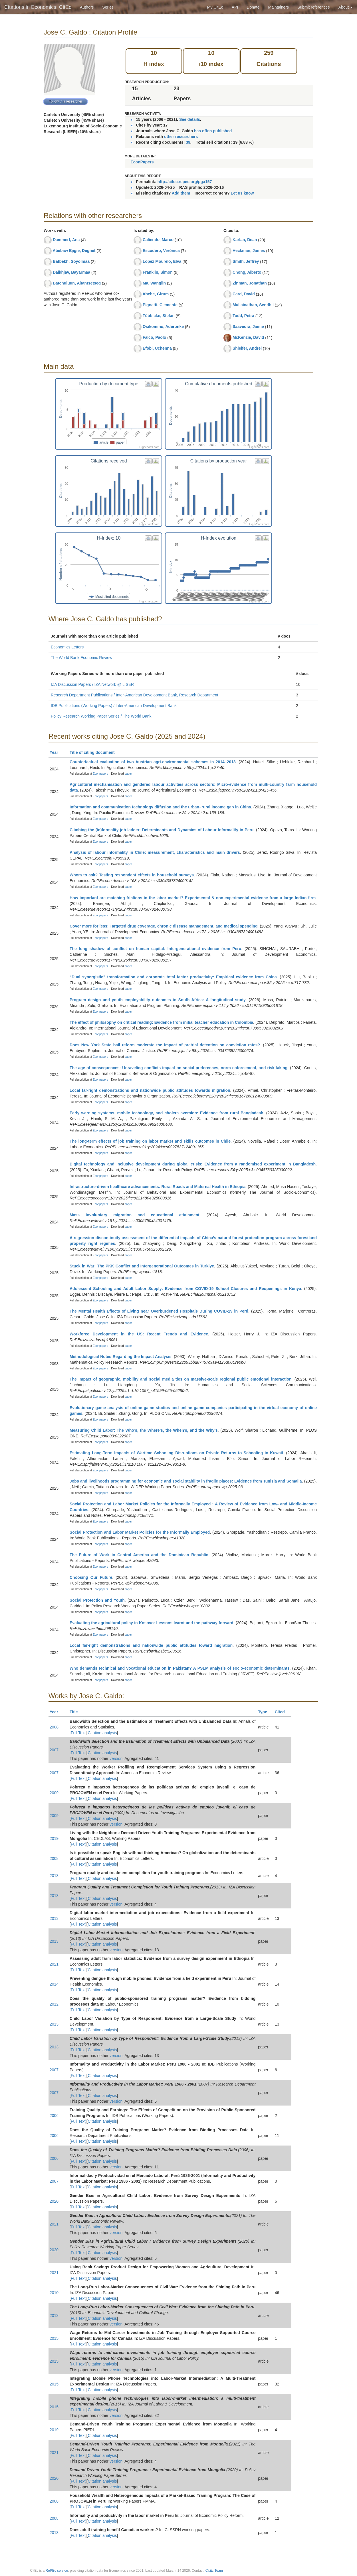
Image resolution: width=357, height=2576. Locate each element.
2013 (54, 1875)
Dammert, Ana (66, 239)
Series (108, 7)
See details (189, 119)
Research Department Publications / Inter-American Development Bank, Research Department (134, 695)
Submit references (313, 7)
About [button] (345, 7)
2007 (54, 1750)
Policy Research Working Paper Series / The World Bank (101, 716)
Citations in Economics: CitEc (37, 7)
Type (265, 1712)
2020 (54, 2201)
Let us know (242, 193)
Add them (181, 193)
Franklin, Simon (158, 272)
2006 (54, 2115)
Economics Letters (67, 647)
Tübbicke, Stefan (159, 315)
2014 (54, 1984)
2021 (54, 1964)
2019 (54, 1838)
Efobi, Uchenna (157, 348)
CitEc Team (214, 2571)
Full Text (78, 1732)
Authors (87, 7)
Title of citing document (95, 752)
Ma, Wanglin (154, 283)
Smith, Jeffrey (246, 261)
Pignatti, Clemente (160, 305)
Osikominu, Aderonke (163, 326)
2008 (54, 1727)
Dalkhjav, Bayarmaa (71, 272)
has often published (213, 131)
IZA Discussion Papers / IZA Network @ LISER (92, 684)
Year (56, 752)
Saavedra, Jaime (248, 326)
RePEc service (57, 2571)
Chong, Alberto (247, 272)
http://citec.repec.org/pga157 (185, 181)
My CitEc (215, 7)
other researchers (181, 136)
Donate (253, 7)
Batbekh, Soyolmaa (71, 261)
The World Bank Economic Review (81, 657)
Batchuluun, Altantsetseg (77, 283)
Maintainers (278, 7)
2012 (54, 2004)
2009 (54, 1792)
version (116, 1758)
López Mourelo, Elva (162, 261)
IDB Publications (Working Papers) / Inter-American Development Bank (114, 705)
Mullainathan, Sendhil (253, 305)
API (235, 7)
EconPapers (142, 162)
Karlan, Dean (245, 239)
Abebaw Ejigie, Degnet (74, 250)
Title (76, 1712)
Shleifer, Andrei (247, 348)
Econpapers (100, 773)
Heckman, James (249, 250)
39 (188, 142)
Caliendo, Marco (158, 239)
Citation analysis (102, 1732)
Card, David (244, 294)
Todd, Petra (243, 315)
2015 (54, 2338)
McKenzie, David (248, 337)
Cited (282, 1712)
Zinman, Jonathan (250, 283)
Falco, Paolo (154, 337)
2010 (54, 2292)
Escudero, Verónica (161, 250)
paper (128, 773)
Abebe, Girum (155, 294)
